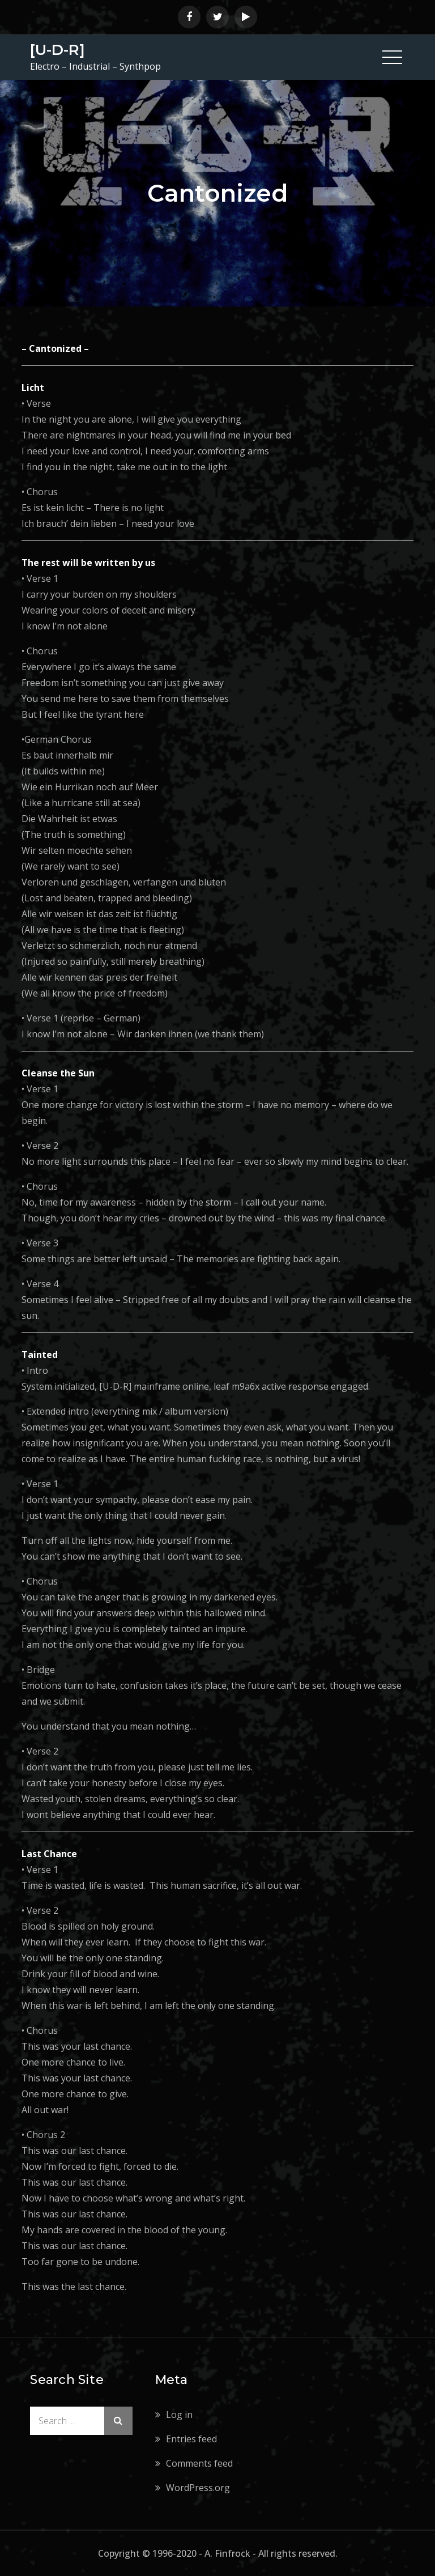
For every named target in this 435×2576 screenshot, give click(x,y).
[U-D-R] (57, 50)
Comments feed (199, 2463)
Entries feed (191, 2439)
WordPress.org (198, 2487)
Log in (179, 2414)
